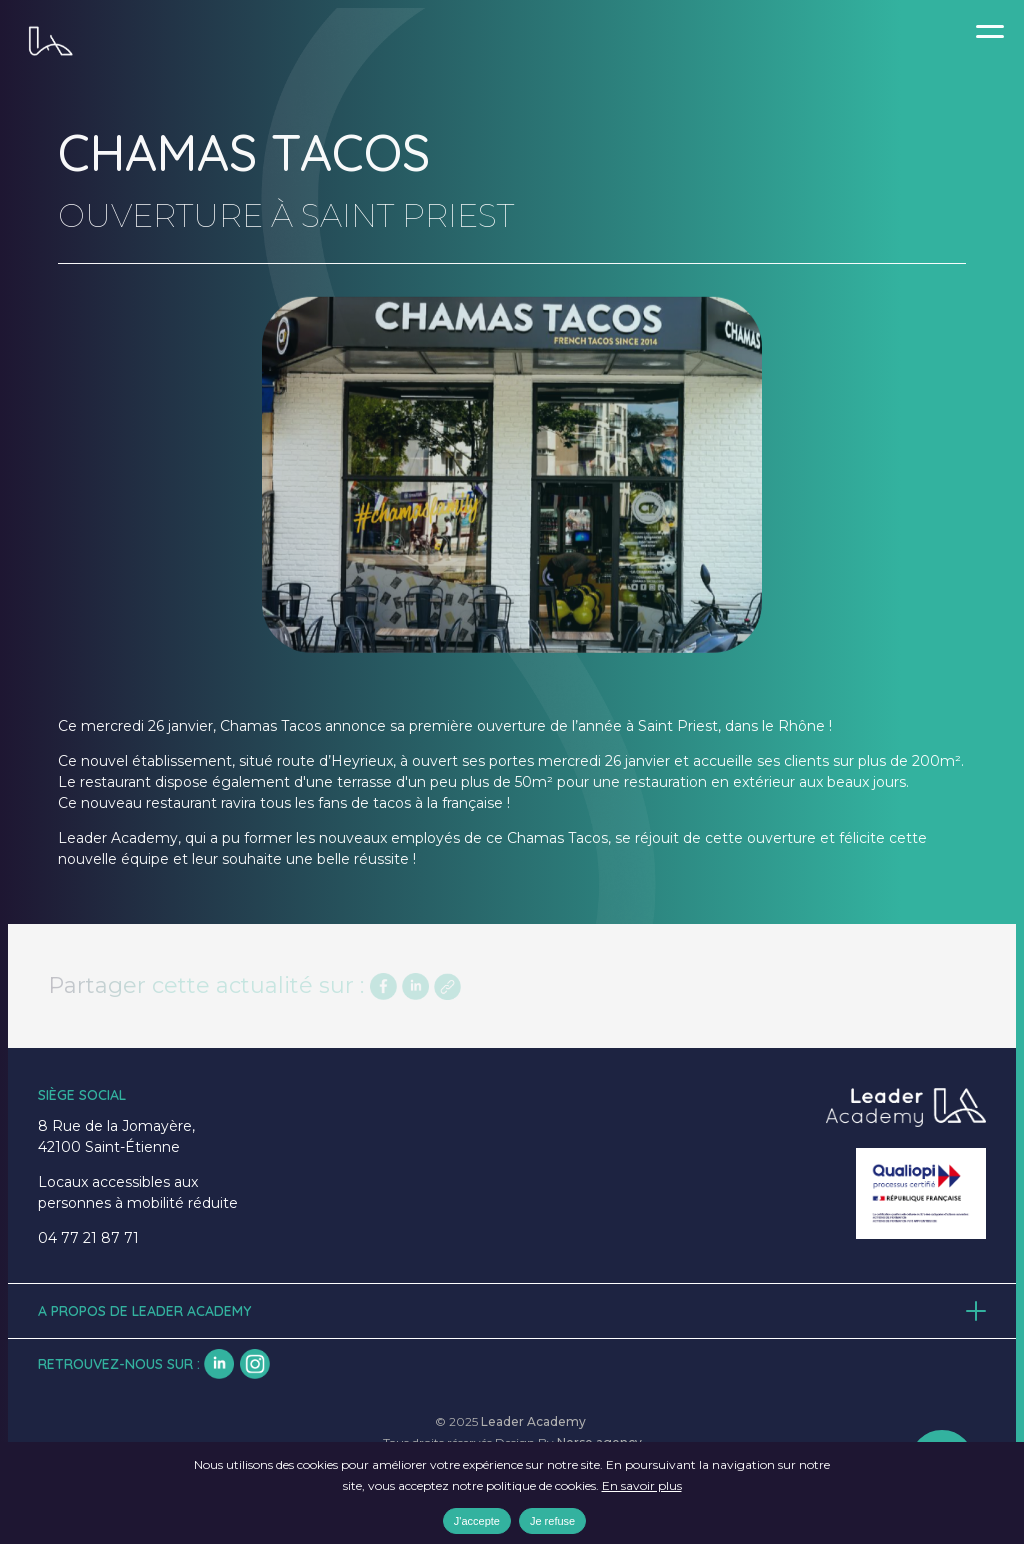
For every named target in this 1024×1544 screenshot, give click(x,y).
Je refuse (552, 1521)
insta (255, 1364)
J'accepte (477, 1521)
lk (219, 1364)
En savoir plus (642, 1485)
